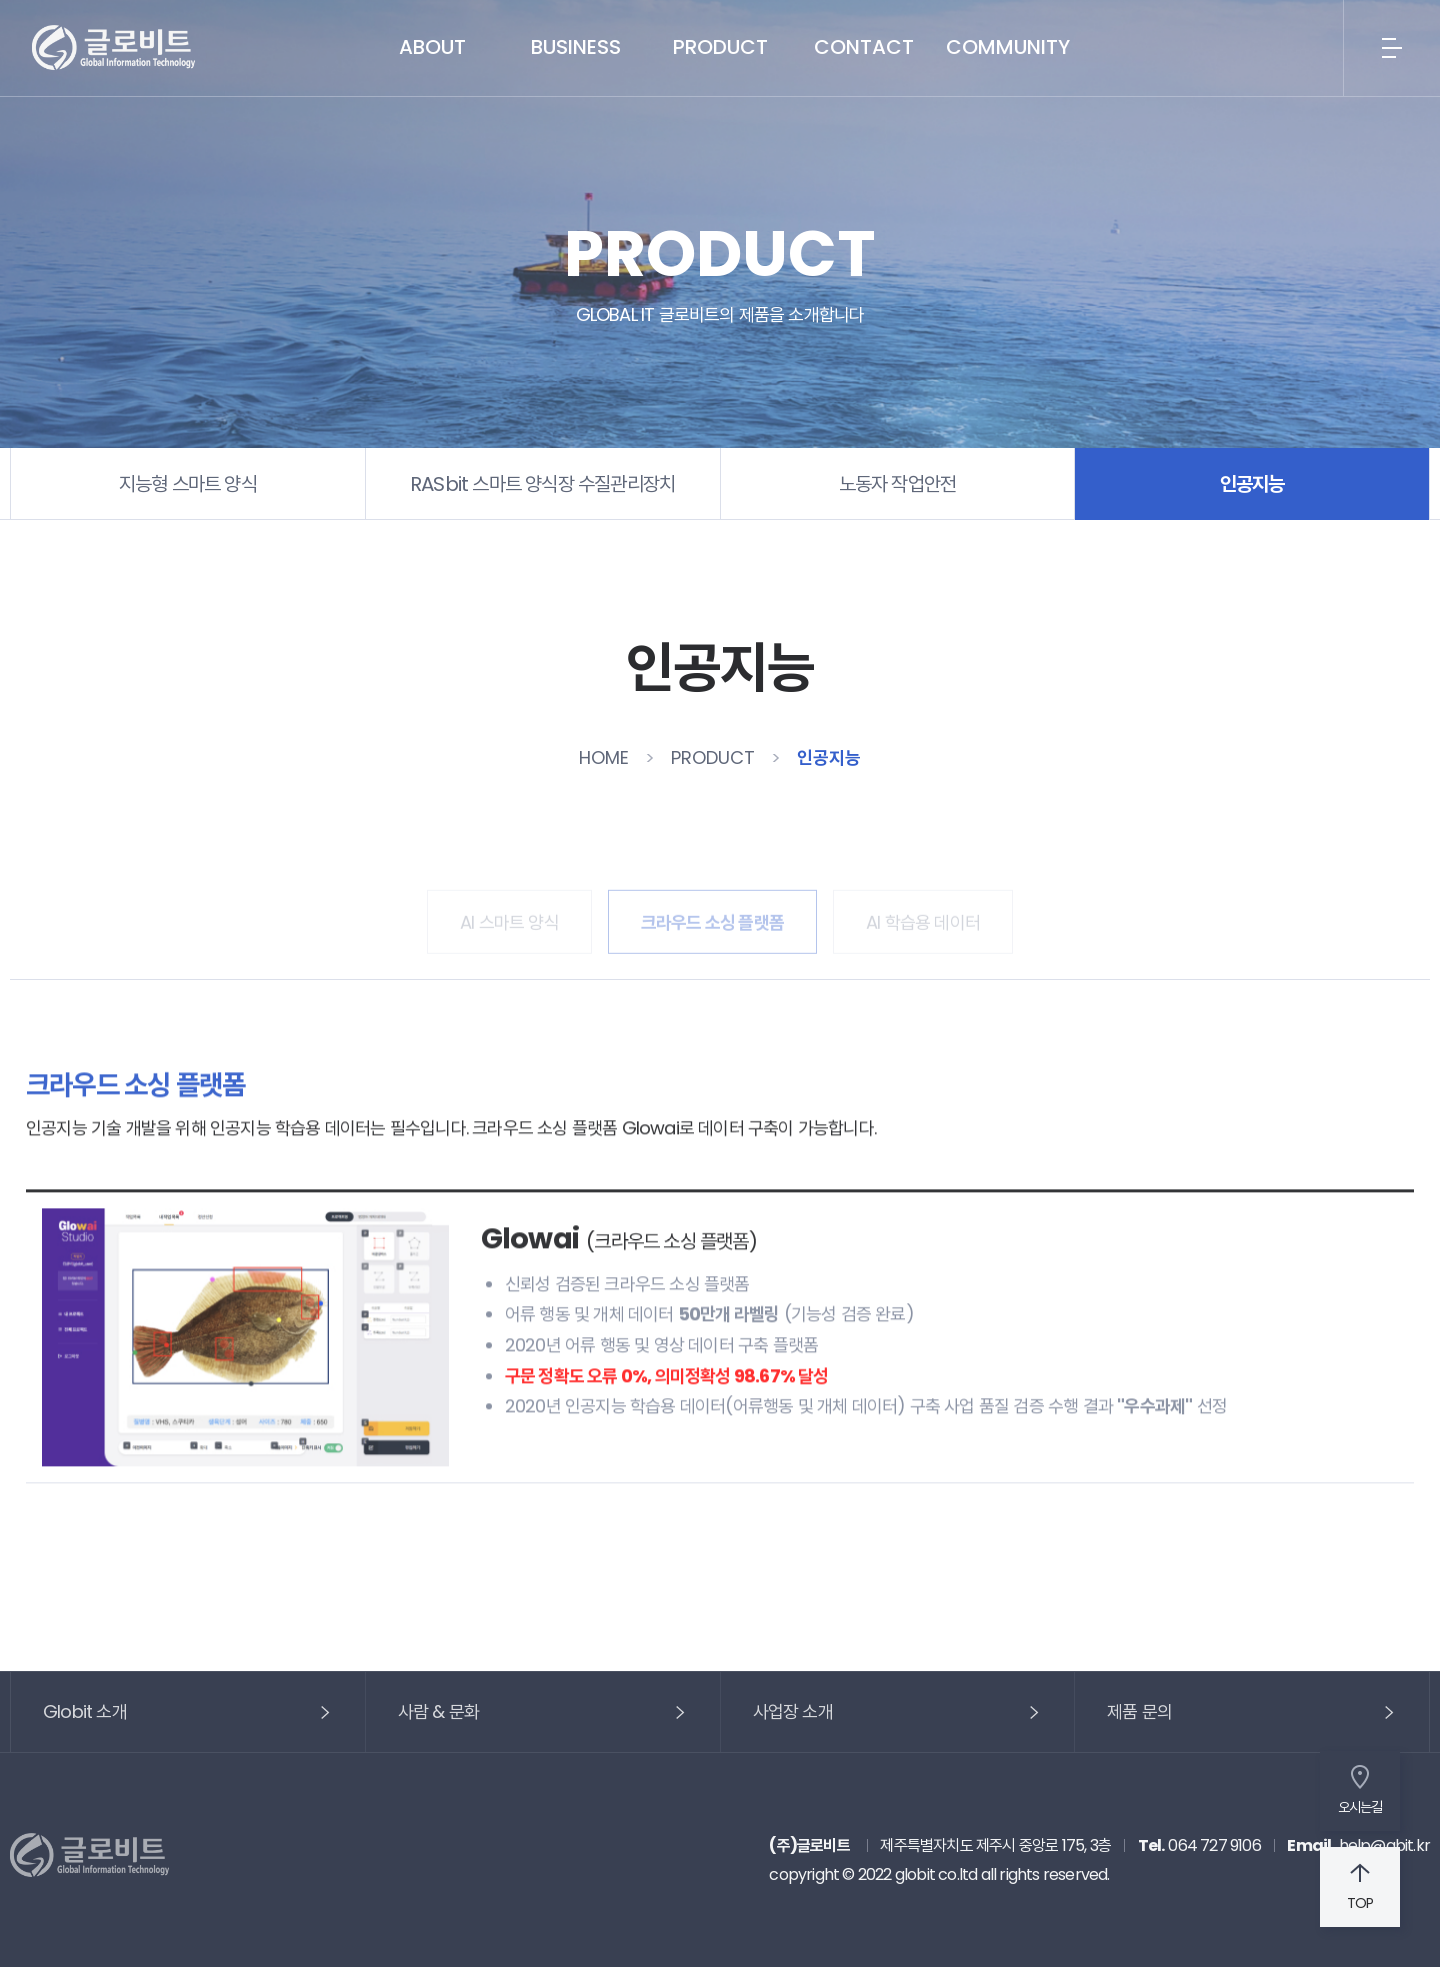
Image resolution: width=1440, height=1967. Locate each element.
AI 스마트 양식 (509, 909)
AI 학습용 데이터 (923, 909)
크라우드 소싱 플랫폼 (712, 909)
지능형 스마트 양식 (188, 484)
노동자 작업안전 (898, 484)
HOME (604, 757)
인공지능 (1252, 484)
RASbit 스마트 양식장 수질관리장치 (542, 484)
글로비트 (114, 48)
